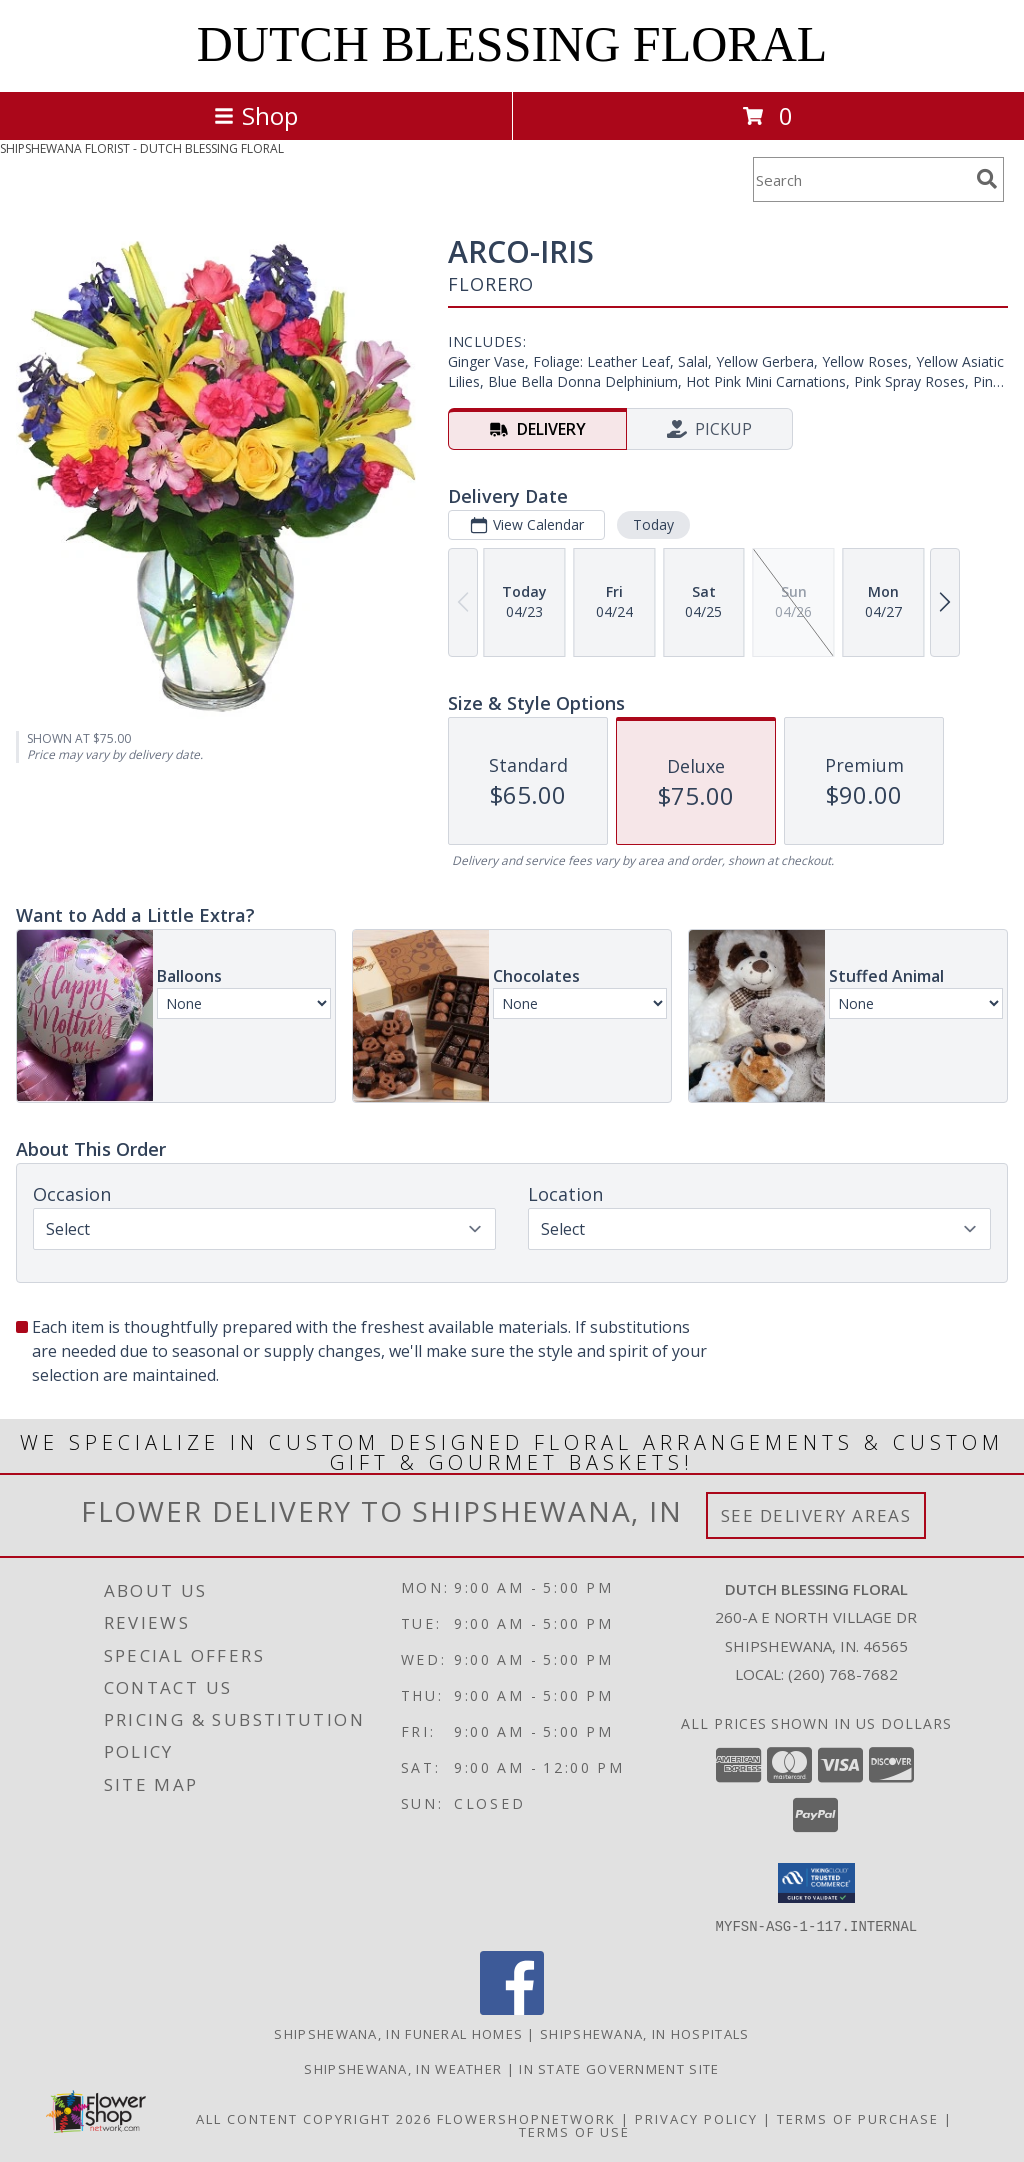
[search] (987, 179)
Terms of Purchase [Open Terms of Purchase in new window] (858, 2118)
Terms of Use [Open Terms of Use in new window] (574, 2131)
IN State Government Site (619, 2068)
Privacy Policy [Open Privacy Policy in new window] (696, 2118)
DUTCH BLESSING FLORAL (512, 44)
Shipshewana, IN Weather (403, 2068)
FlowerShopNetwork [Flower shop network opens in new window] (526, 2118)
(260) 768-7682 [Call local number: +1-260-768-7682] (843, 1674)
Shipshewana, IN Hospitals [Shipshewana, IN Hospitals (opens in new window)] (645, 2033)
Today (653, 524)
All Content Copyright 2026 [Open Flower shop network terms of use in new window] (314, 2118)
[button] (816, 1883)
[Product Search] (861, 179)
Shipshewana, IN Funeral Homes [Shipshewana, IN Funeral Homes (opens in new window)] (398, 2033)
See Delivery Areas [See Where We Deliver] (816, 1515)
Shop (256, 115)
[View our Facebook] (512, 2008)
